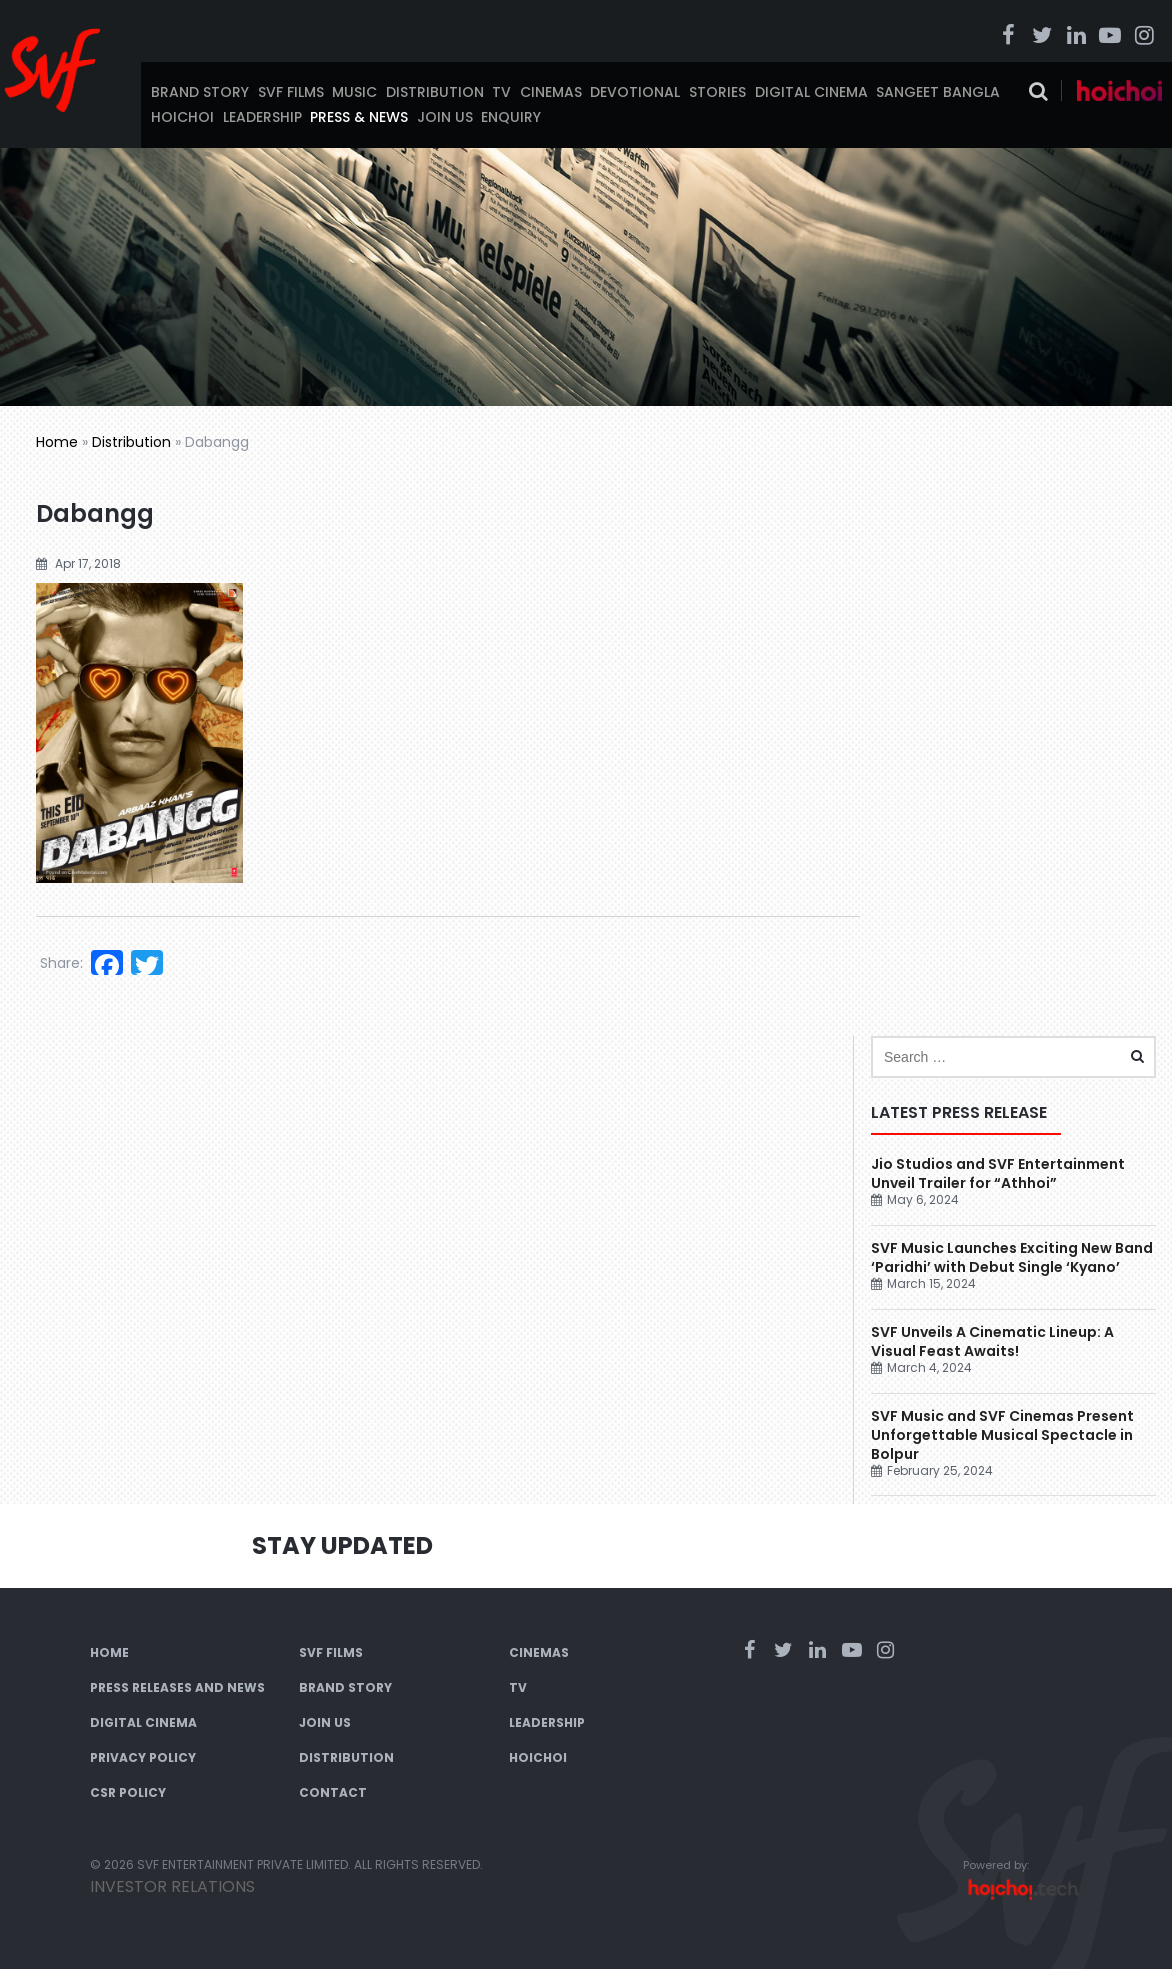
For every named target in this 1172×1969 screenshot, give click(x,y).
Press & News (359, 117)
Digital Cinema (811, 92)
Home (57, 442)
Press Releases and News (177, 1687)
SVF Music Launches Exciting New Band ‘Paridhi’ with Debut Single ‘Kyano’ (1012, 1257)
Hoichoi (182, 117)
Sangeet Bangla (938, 92)
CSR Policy (128, 1792)
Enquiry (511, 117)
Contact (333, 1792)
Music (354, 92)
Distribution (435, 92)
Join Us (445, 117)
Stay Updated (342, 1545)
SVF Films (291, 92)
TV (501, 92)
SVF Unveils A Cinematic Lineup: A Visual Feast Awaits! (992, 1341)
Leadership (262, 117)
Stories (717, 92)
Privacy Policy (143, 1757)
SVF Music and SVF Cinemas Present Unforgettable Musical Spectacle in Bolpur (1002, 1435)
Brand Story (200, 92)
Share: (61, 963)
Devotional (635, 92)
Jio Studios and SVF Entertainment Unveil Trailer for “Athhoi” (998, 1173)
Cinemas (551, 92)
